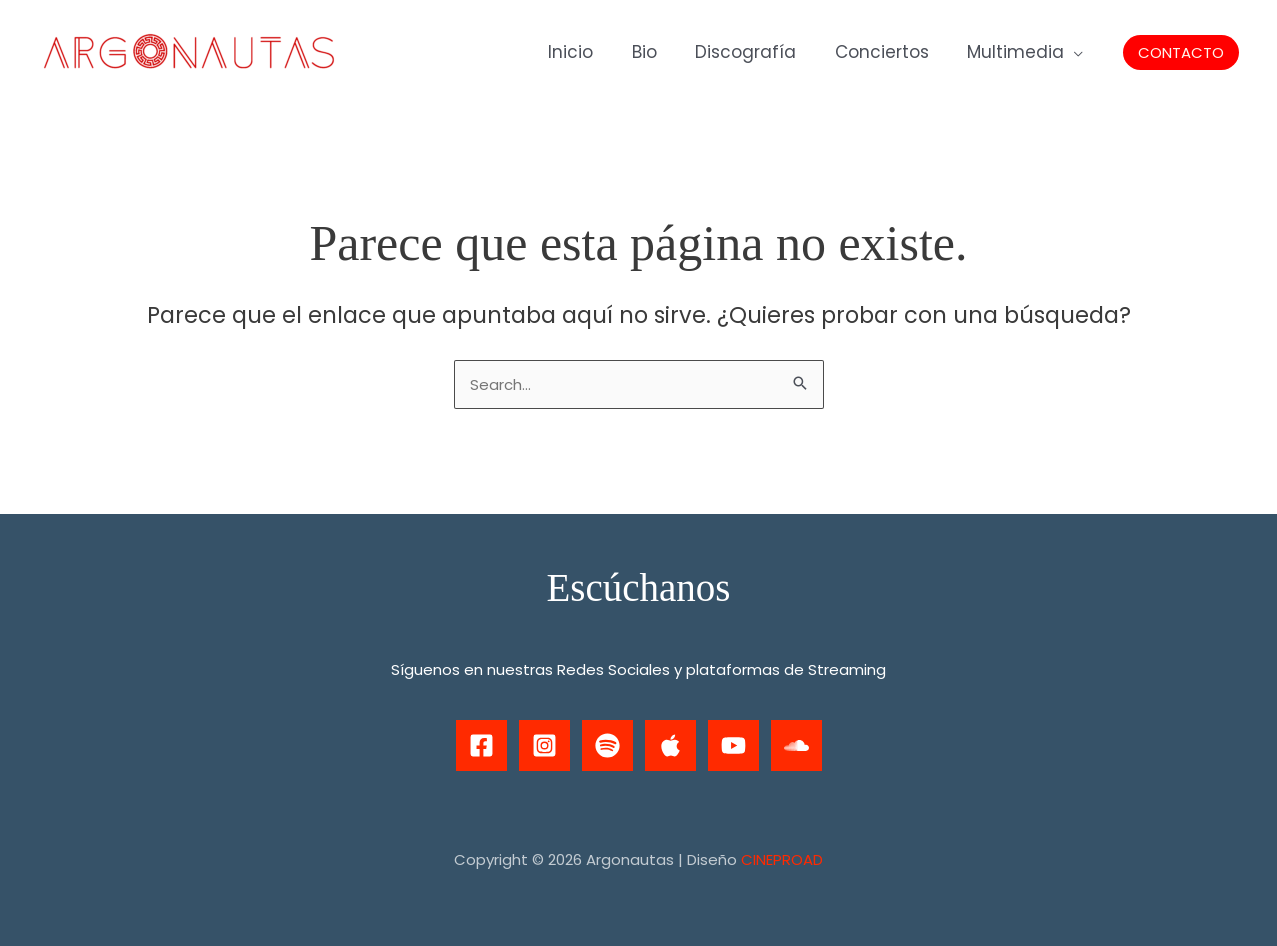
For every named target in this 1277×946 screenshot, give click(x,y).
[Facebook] (481, 745)
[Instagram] (544, 745)
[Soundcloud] (796, 745)
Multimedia (1018, 52)
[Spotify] (607, 745)
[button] (1181, 52)
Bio (660, 52)
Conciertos (889, 52)
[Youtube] (733, 745)
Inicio (591, 52)
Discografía (757, 52)
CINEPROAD (782, 859)
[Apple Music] (670, 745)
